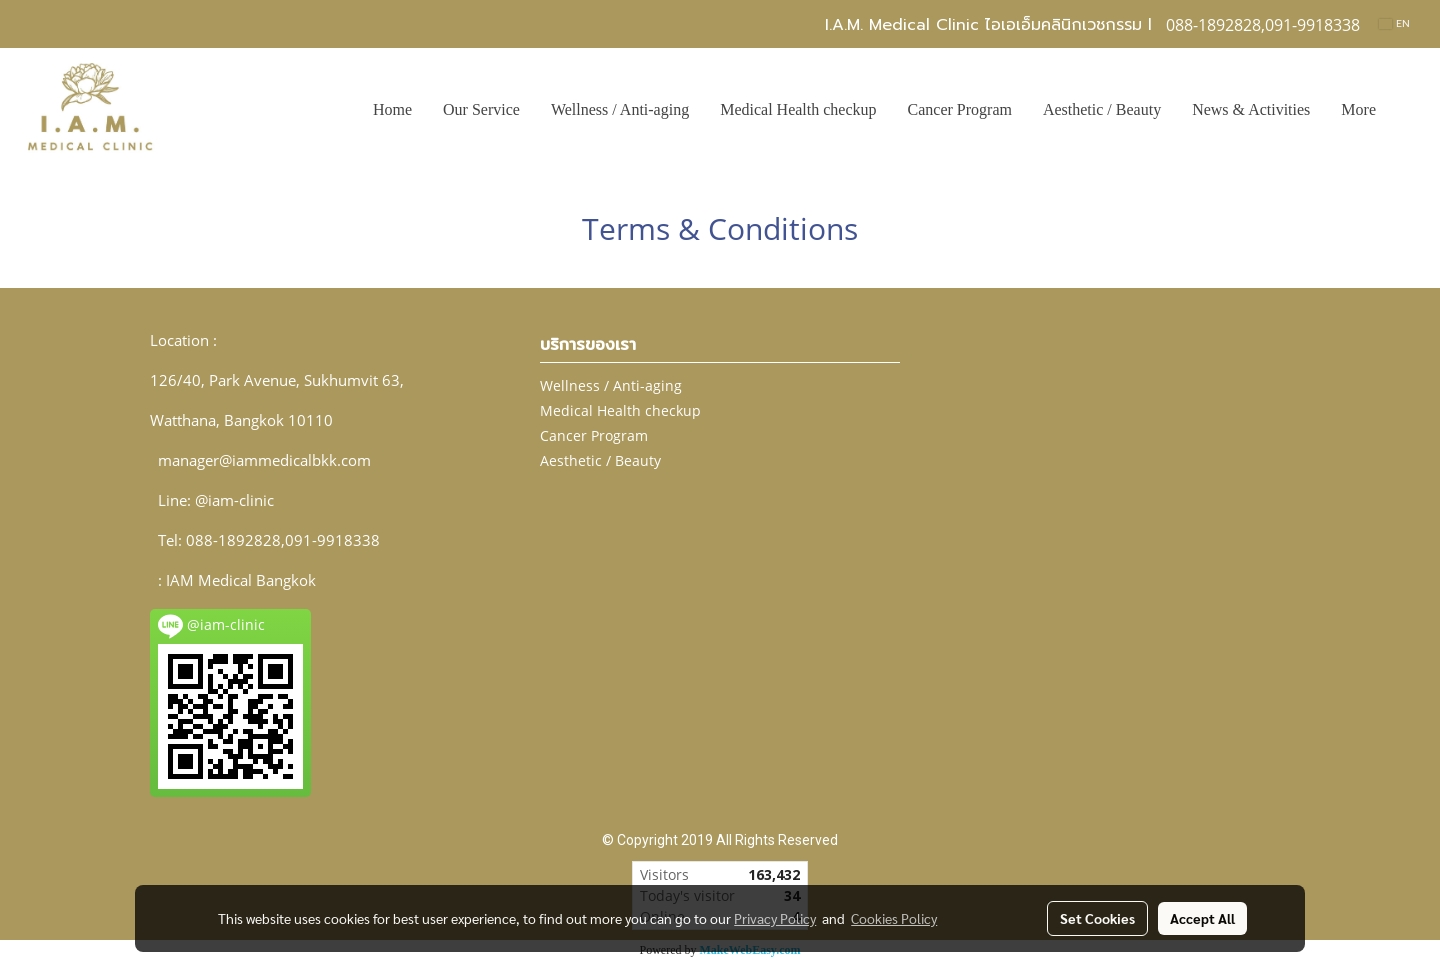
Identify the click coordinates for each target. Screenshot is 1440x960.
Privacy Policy (775, 918)
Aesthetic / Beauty (1102, 109)
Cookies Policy (894, 918)
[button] (1409, 110)
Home (392, 109)
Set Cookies (1097, 918)
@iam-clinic (234, 500)
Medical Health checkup (798, 109)
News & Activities (1251, 109)
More (1358, 109)
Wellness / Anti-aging (620, 109)
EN (1394, 23)
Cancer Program (960, 109)
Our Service (481, 109)
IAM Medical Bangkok (241, 580)
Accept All (1202, 918)
